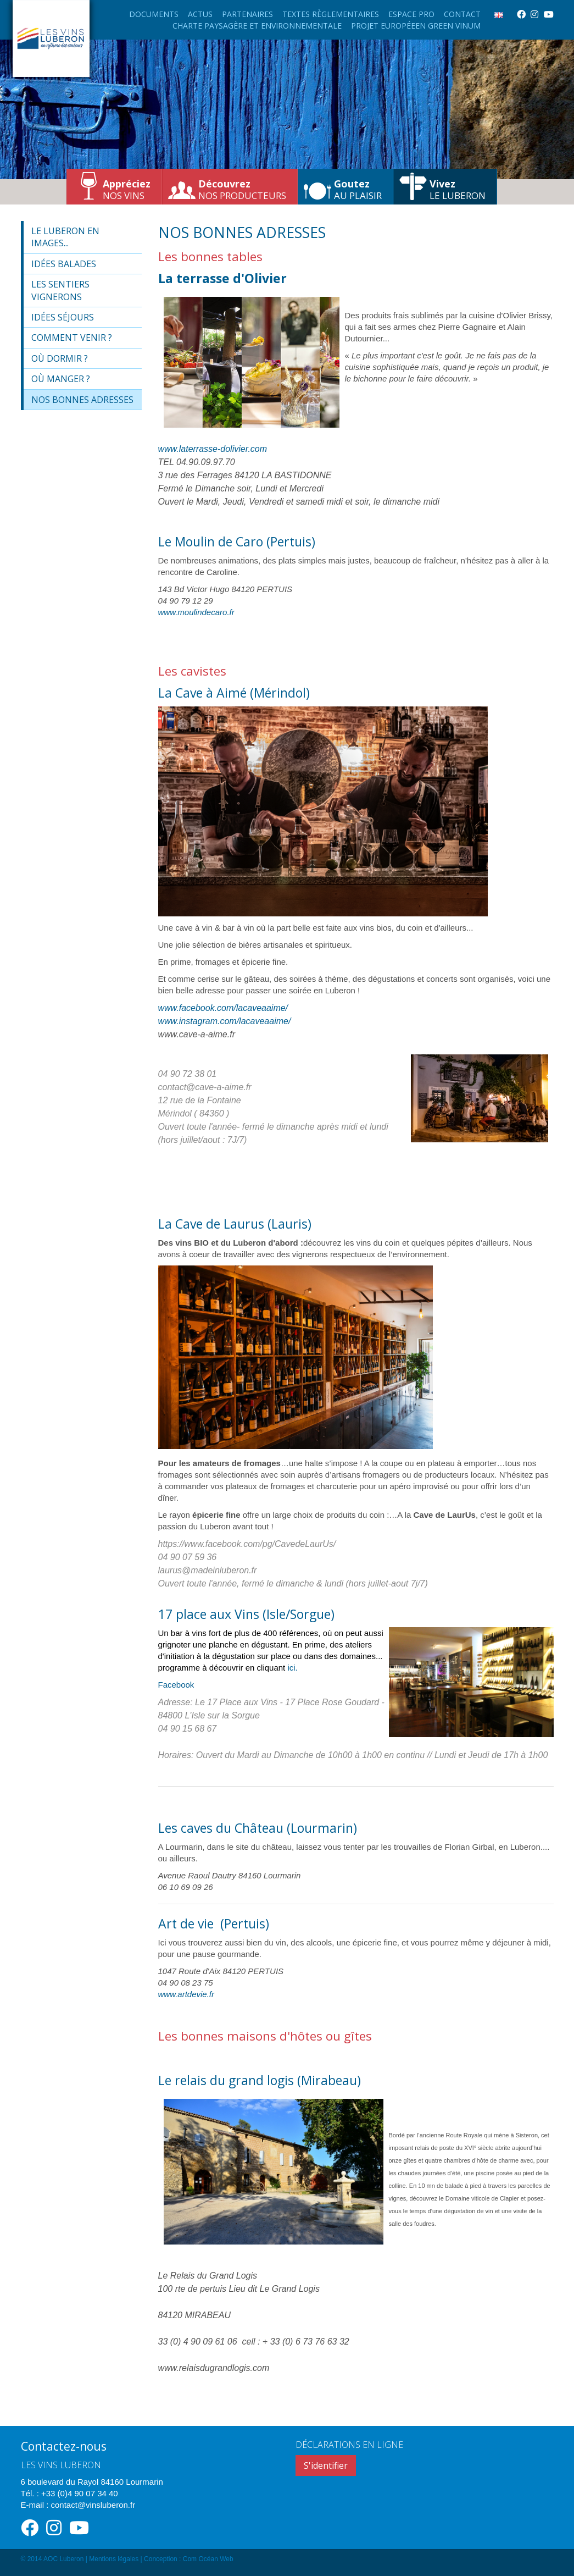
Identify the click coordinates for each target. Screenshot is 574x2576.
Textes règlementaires (330, 14)
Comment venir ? (71, 337)
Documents (154, 14)
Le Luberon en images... (65, 237)
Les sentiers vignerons (60, 290)
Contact (462, 14)
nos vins (127, 189)
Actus (200, 14)
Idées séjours (62, 317)
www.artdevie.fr (186, 1994)
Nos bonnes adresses (82, 400)
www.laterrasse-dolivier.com (213, 449)
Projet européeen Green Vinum (416, 25)
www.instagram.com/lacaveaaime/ (224, 1021)
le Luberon (458, 189)
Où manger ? (60, 379)
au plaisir (358, 189)
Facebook (176, 1684)
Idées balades (63, 264)
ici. (292, 1667)
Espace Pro (411, 14)
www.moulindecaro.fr (196, 612)
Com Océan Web (208, 2559)
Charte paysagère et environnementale (257, 25)
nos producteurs (242, 189)
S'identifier (326, 2465)
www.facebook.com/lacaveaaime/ (223, 1008)
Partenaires (247, 14)
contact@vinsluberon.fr (93, 2504)
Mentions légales (113, 2559)
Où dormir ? (59, 358)
